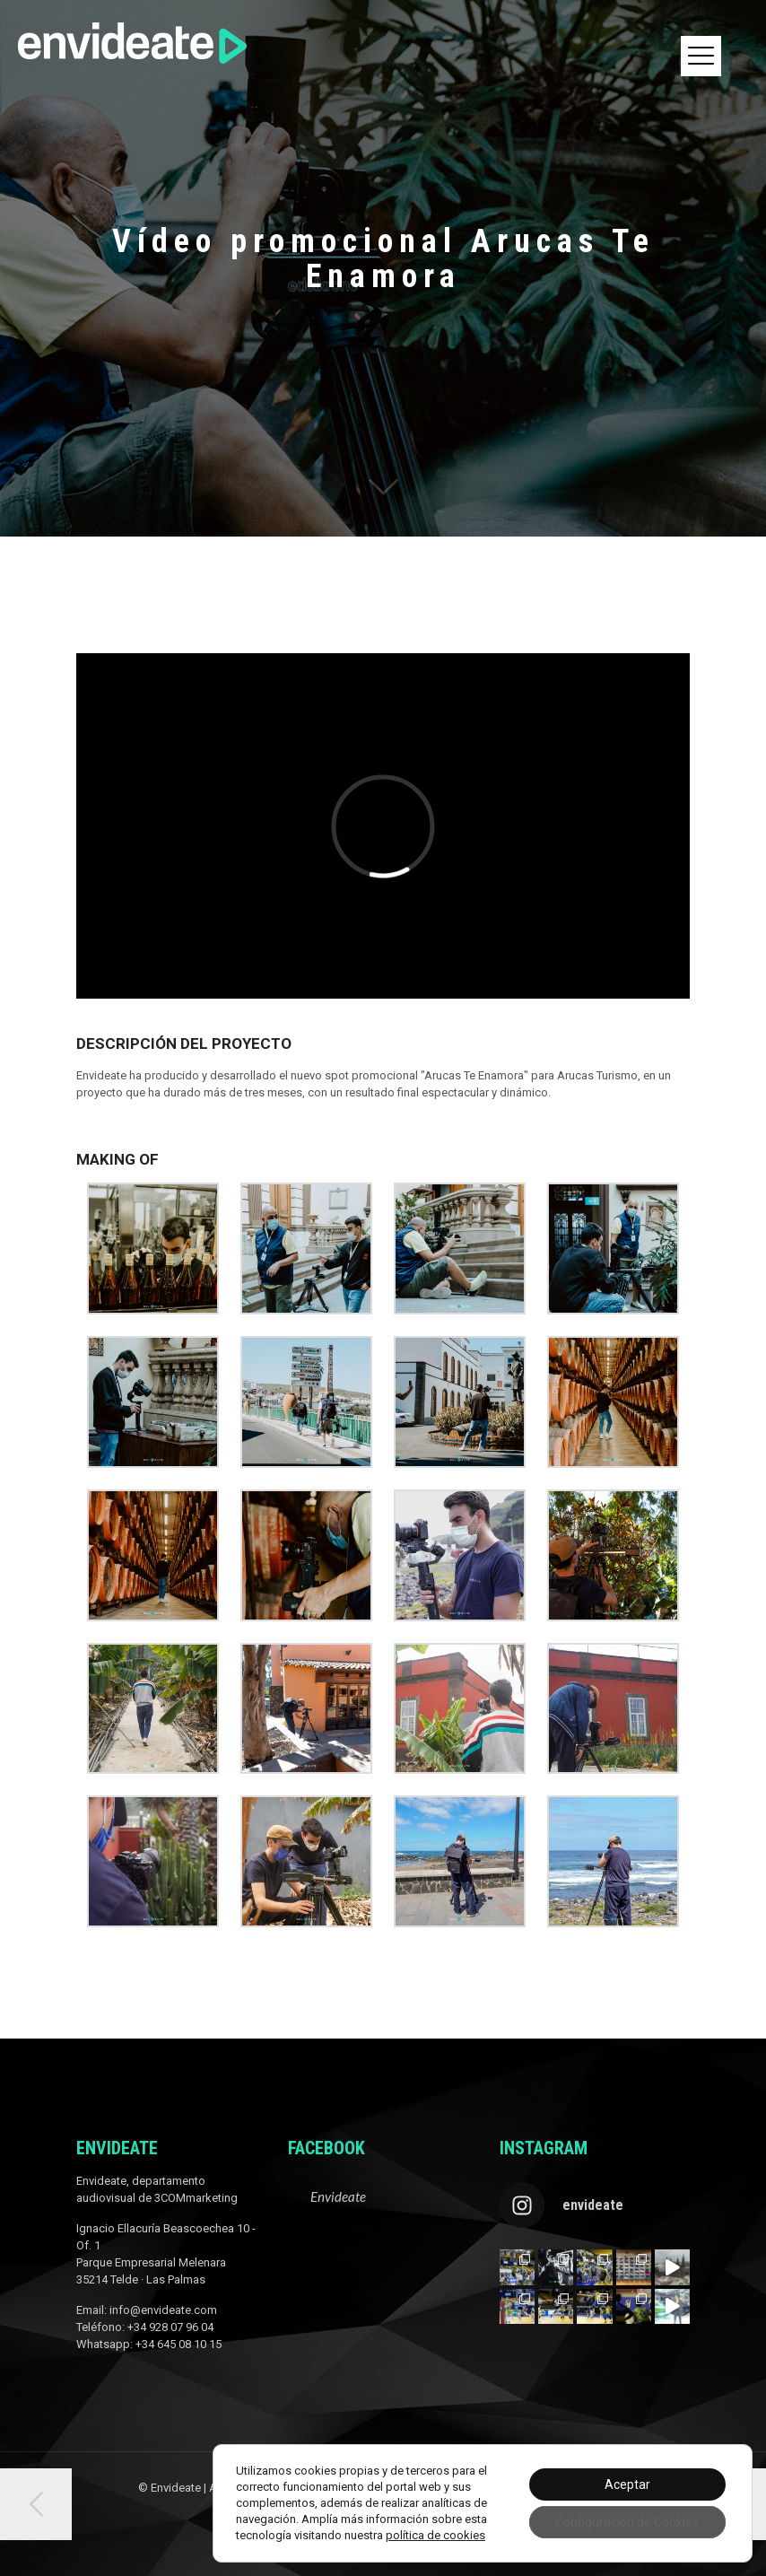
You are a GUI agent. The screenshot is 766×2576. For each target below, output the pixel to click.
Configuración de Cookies (627, 2522)
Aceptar (627, 2484)
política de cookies (435, 2535)
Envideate (338, 2196)
